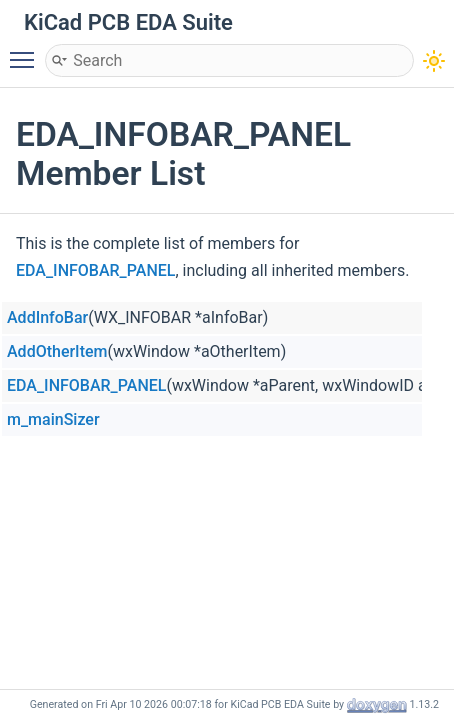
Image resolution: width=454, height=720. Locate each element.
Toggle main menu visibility (27, 51)
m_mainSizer (53, 419)
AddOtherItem (57, 351)
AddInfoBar (47, 317)
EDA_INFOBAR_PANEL (95, 270)
